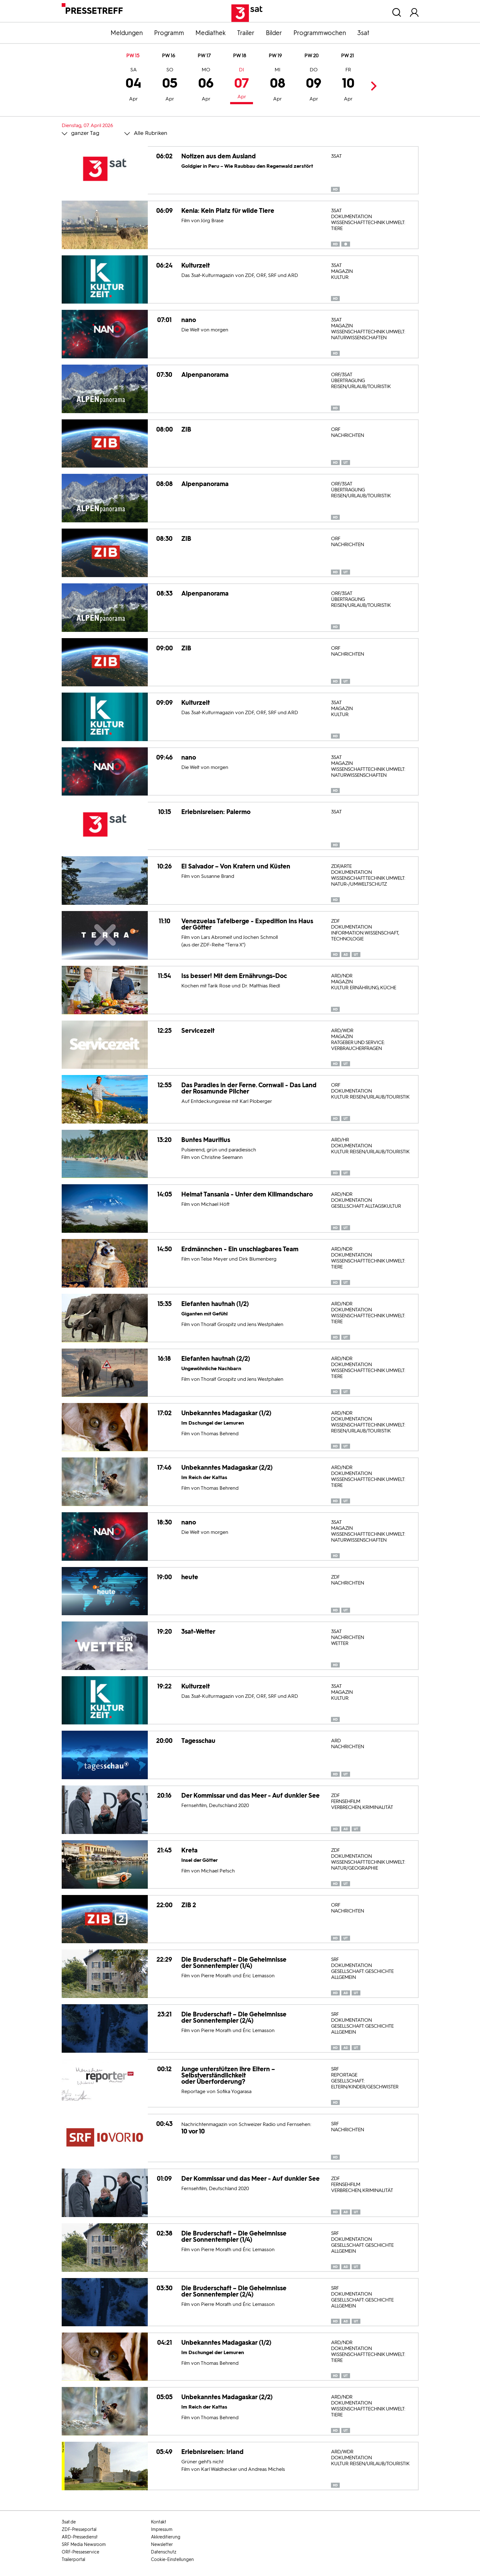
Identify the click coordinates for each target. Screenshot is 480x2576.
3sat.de (69, 2522)
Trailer (246, 33)
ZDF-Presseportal (79, 2529)
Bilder (274, 33)
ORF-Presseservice (80, 2552)
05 (170, 85)
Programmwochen (319, 33)
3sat (363, 33)
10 (348, 85)
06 (206, 85)
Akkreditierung (165, 2537)
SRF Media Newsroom (84, 2544)
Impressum (162, 2529)
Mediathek (210, 33)
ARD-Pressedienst (80, 2537)
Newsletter (162, 2544)
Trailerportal (73, 2559)
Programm (169, 33)
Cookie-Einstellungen (172, 2559)
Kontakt (158, 2522)
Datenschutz (163, 2552)
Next (372, 85)
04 (133, 85)
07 (241, 84)
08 (277, 85)
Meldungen (127, 33)
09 (313, 85)
